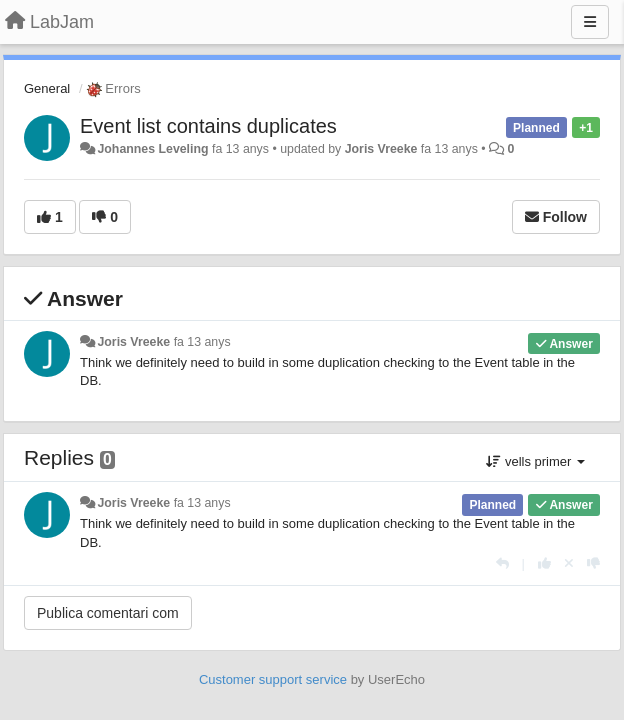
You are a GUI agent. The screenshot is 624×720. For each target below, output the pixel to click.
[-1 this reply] (593, 563)
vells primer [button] (535, 461)
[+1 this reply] (544, 563)
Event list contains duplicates (208, 126)
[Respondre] (502, 563)
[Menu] (590, 22)
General (47, 88)
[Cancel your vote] (569, 563)
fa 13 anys (202, 342)
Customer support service (273, 679)
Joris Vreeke (381, 149)
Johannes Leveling (152, 149)
